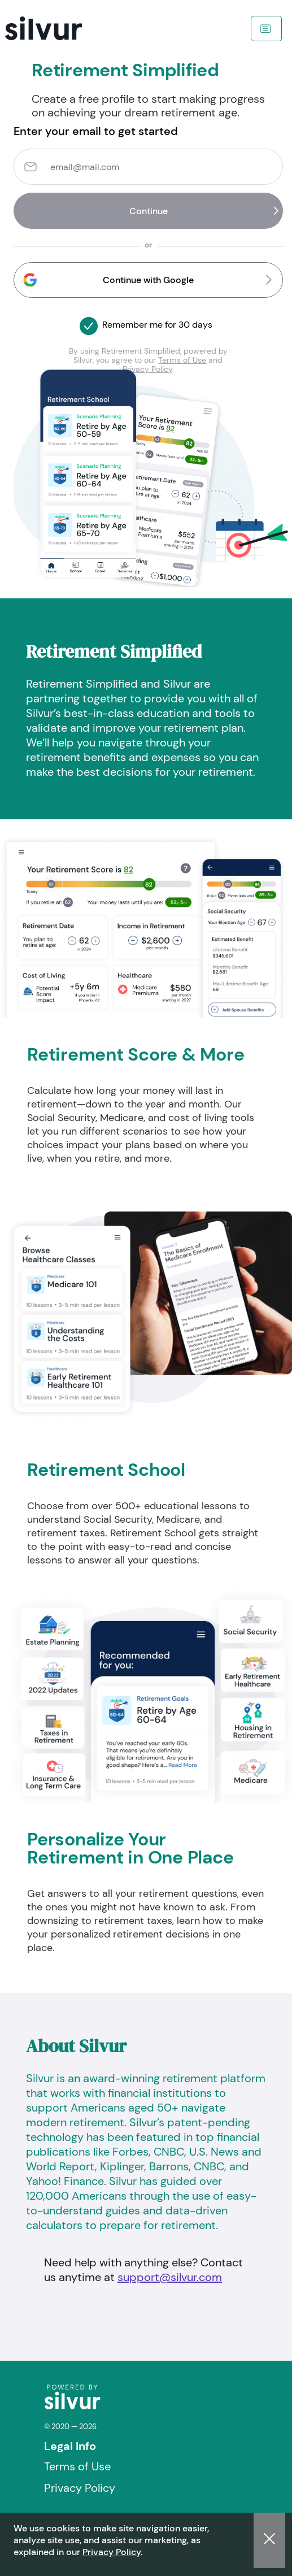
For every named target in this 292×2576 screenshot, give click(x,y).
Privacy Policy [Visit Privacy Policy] (79, 2488)
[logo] (72, 2407)
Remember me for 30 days (157, 325)
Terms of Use (182, 360)
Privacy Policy (111, 2552)
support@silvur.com (169, 2277)
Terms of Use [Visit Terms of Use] (77, 2466)
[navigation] (58, 28)
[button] (148, 280)
